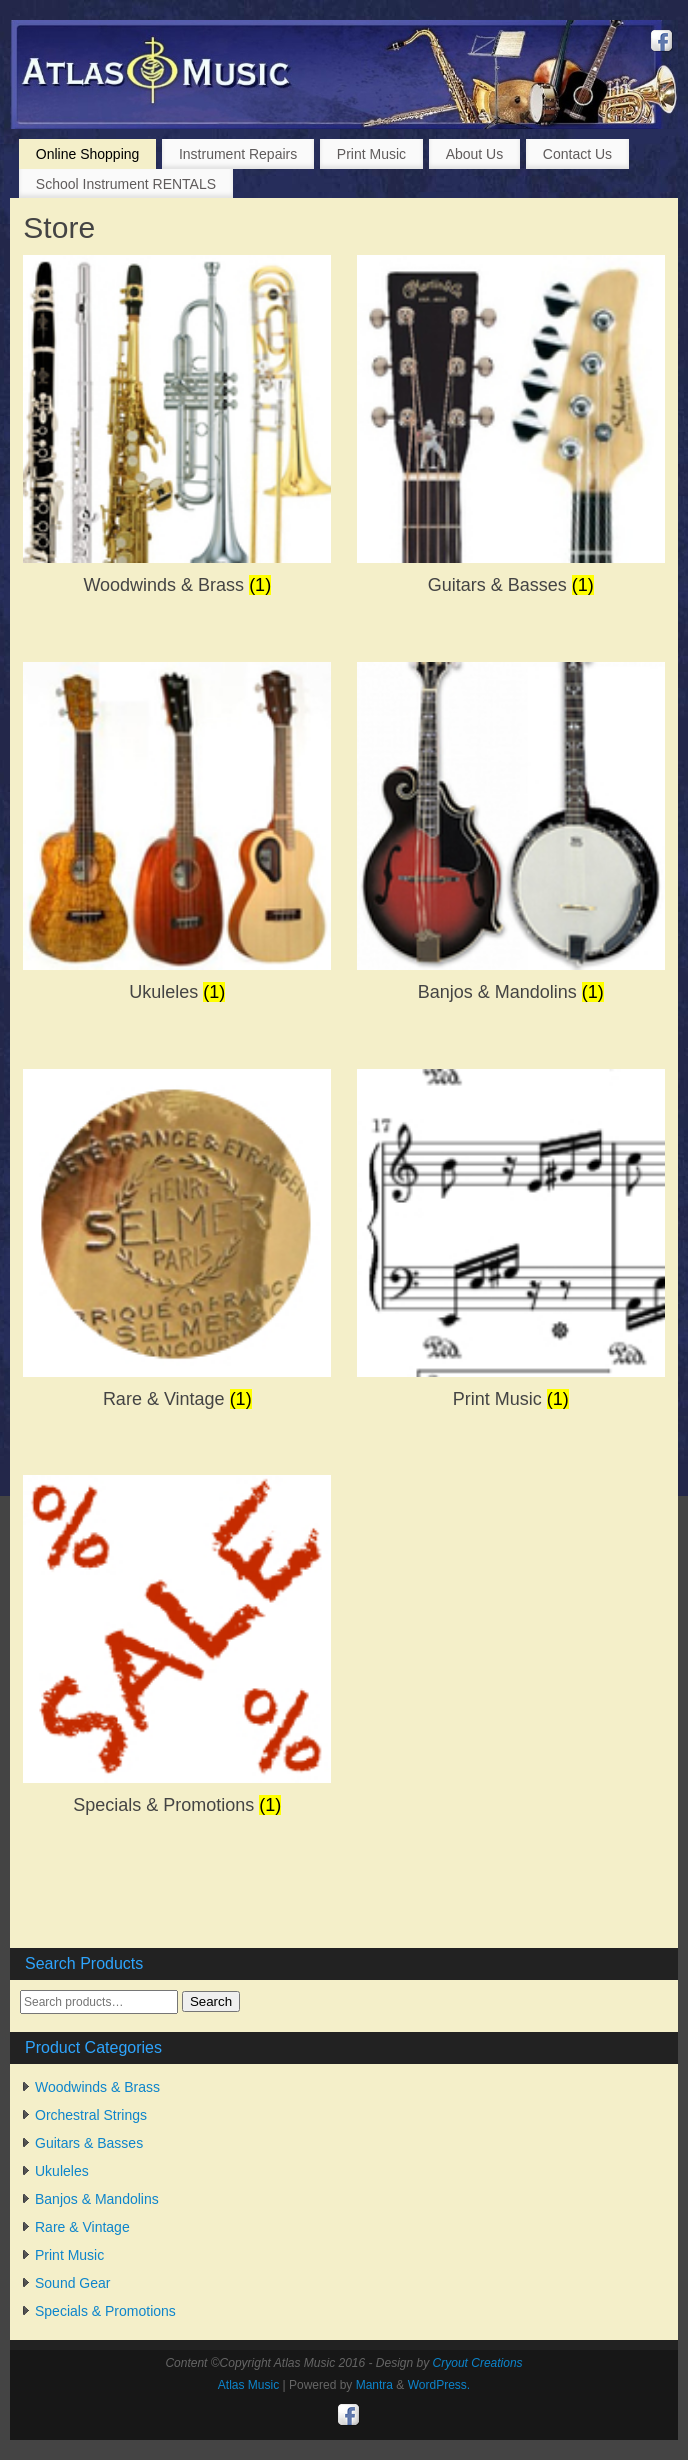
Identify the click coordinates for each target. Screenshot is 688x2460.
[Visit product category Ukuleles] (177, 838)
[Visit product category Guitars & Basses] (511, 431)
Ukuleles (62, 2171)
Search (211, 2001)
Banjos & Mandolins (97, 2199)
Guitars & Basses (89, 2143)
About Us (475, 154)
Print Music (371, 154)
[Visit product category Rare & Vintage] (177, 1245)
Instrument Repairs (238, 154)
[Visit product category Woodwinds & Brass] (177, 431)
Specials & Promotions (105, 2311)
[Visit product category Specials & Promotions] (177, 1651)
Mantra (374, 2385)
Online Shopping (88, 154)
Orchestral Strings (91, 2115)
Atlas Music (248, 2385)
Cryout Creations (478, 2363)
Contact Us (577, 154)
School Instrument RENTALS (126, 184)
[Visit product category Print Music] (511, 1245)
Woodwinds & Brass (97, 2087)
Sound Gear (73, 2283)
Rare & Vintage (82, 2227)
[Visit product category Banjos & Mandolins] (511, 838)
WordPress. (439, 2385)
